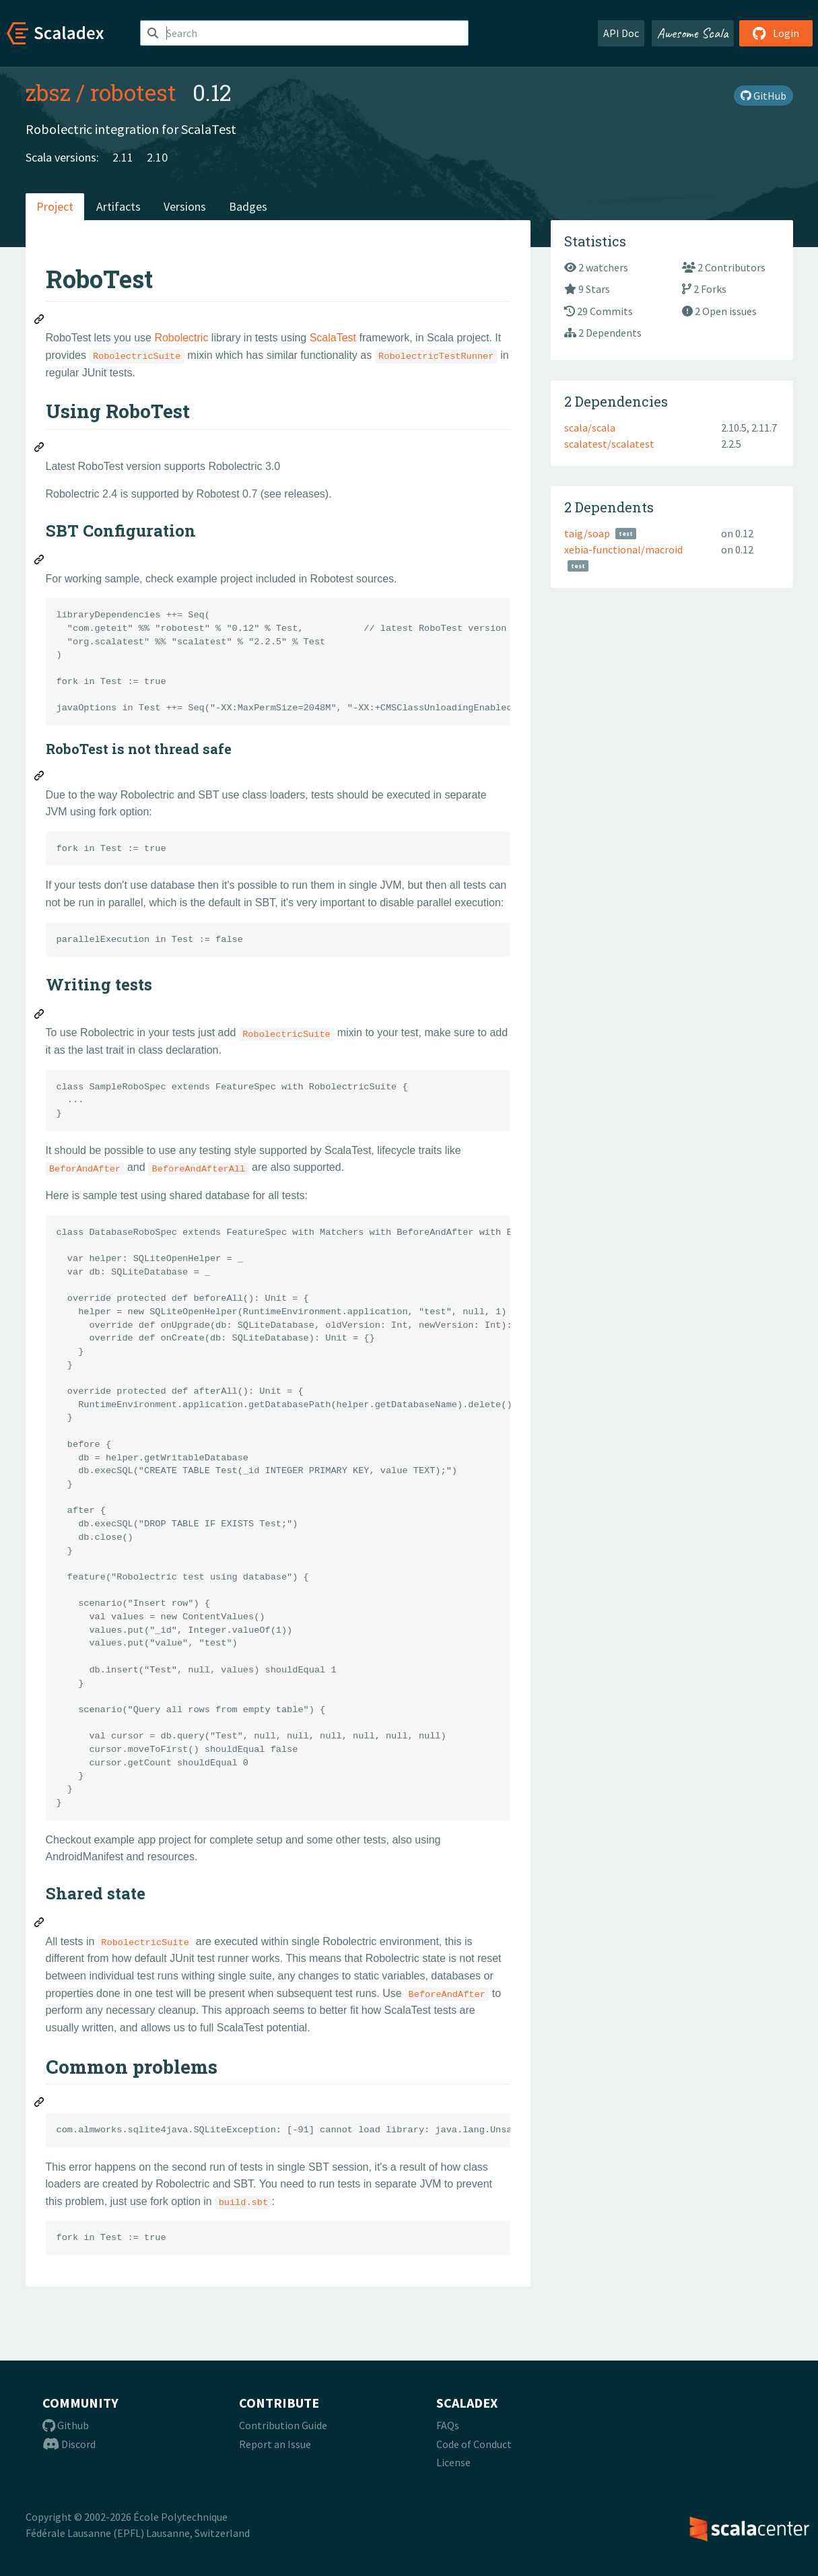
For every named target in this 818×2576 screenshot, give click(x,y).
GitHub (763, 95)
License (453, 2462)
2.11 (122, 157)
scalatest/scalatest (609, 443)
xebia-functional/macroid (623, 549)
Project (54, 206)
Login (776, 33)
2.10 (157, 157)
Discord (69, 2444)
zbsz (48, 92)
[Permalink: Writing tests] (40, 1016)
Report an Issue (275, 2444)
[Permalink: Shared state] (40, 1924)
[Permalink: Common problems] (40, 2104)
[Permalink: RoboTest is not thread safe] (40, 777)
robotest (133, 92)
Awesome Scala (692, 33)
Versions (185, 206)
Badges (248, 206)
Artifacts (118, 206)
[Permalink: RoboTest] (40, 321)
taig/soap (587, 533)
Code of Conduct (474, 2444)
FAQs (447, 2425)
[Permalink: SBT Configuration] (40, 561)
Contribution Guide (283, 2425)
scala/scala (589, 427)
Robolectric (181, 337)
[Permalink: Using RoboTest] (40, 449)
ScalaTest (333, 337)
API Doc (621, 33)
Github (65, 2425)
